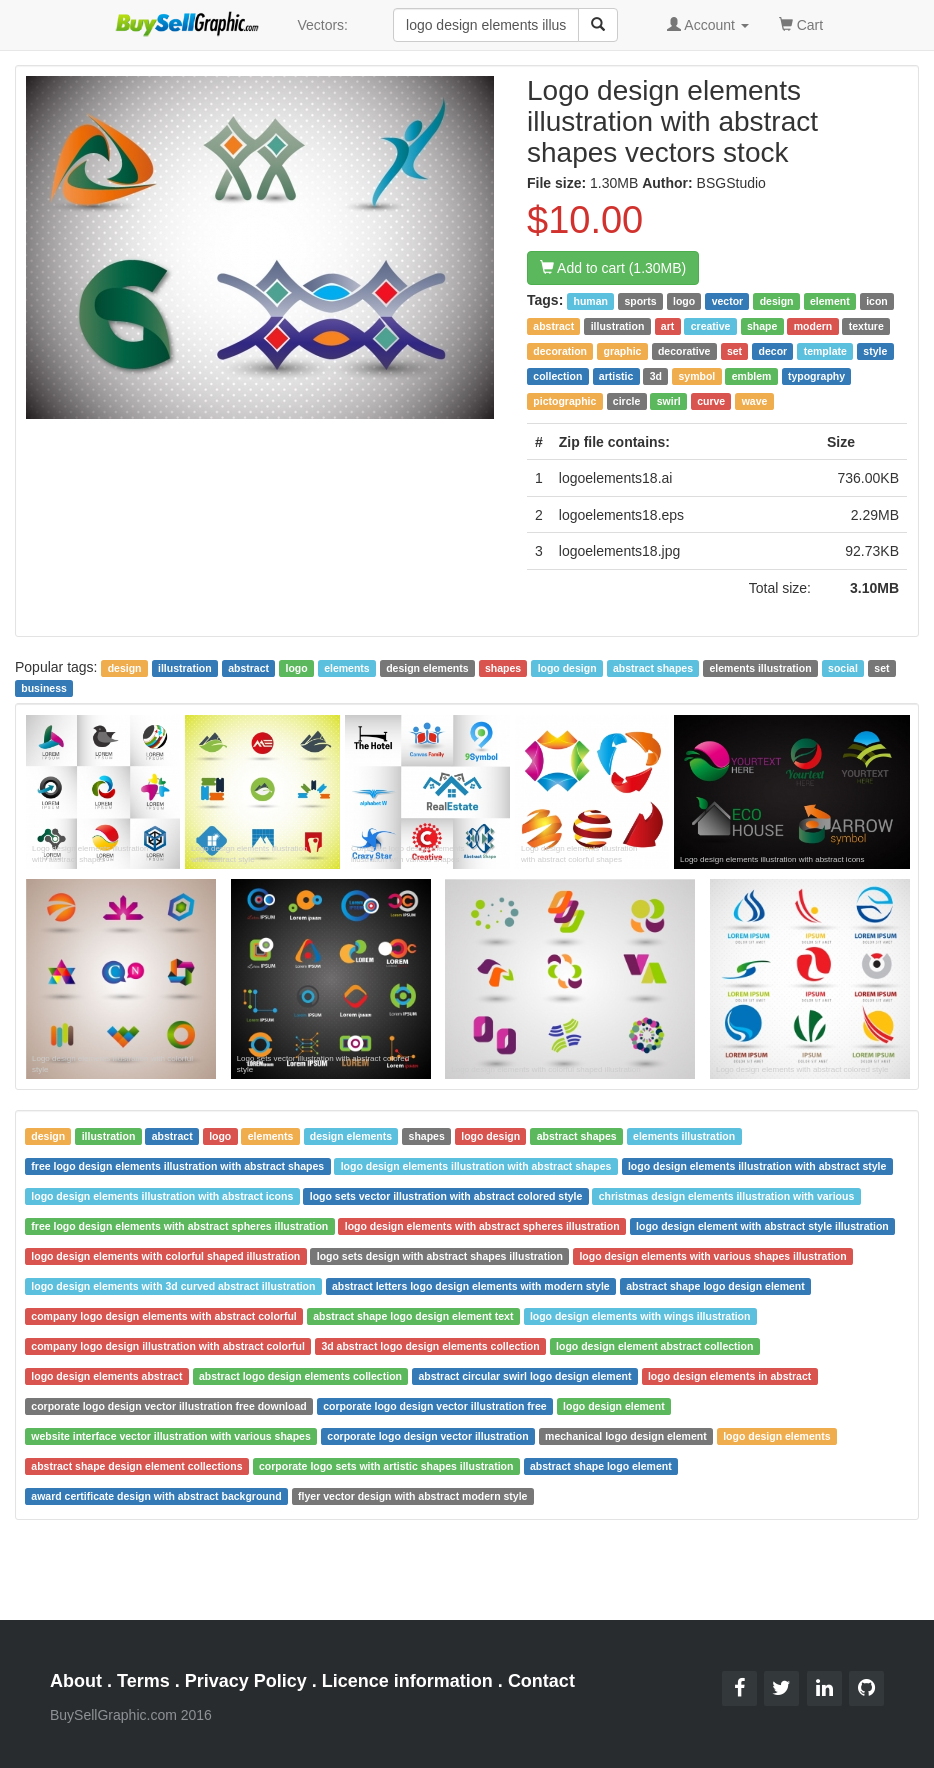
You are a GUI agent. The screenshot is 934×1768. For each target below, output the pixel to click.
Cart (801, 23)
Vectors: (322, 25)
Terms (143, 1681)
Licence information (407, 1681)
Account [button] (708, 25)
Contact (541, 1681)
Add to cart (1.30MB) (613, 268)
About (76, 1681)
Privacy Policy (246, 1681)
